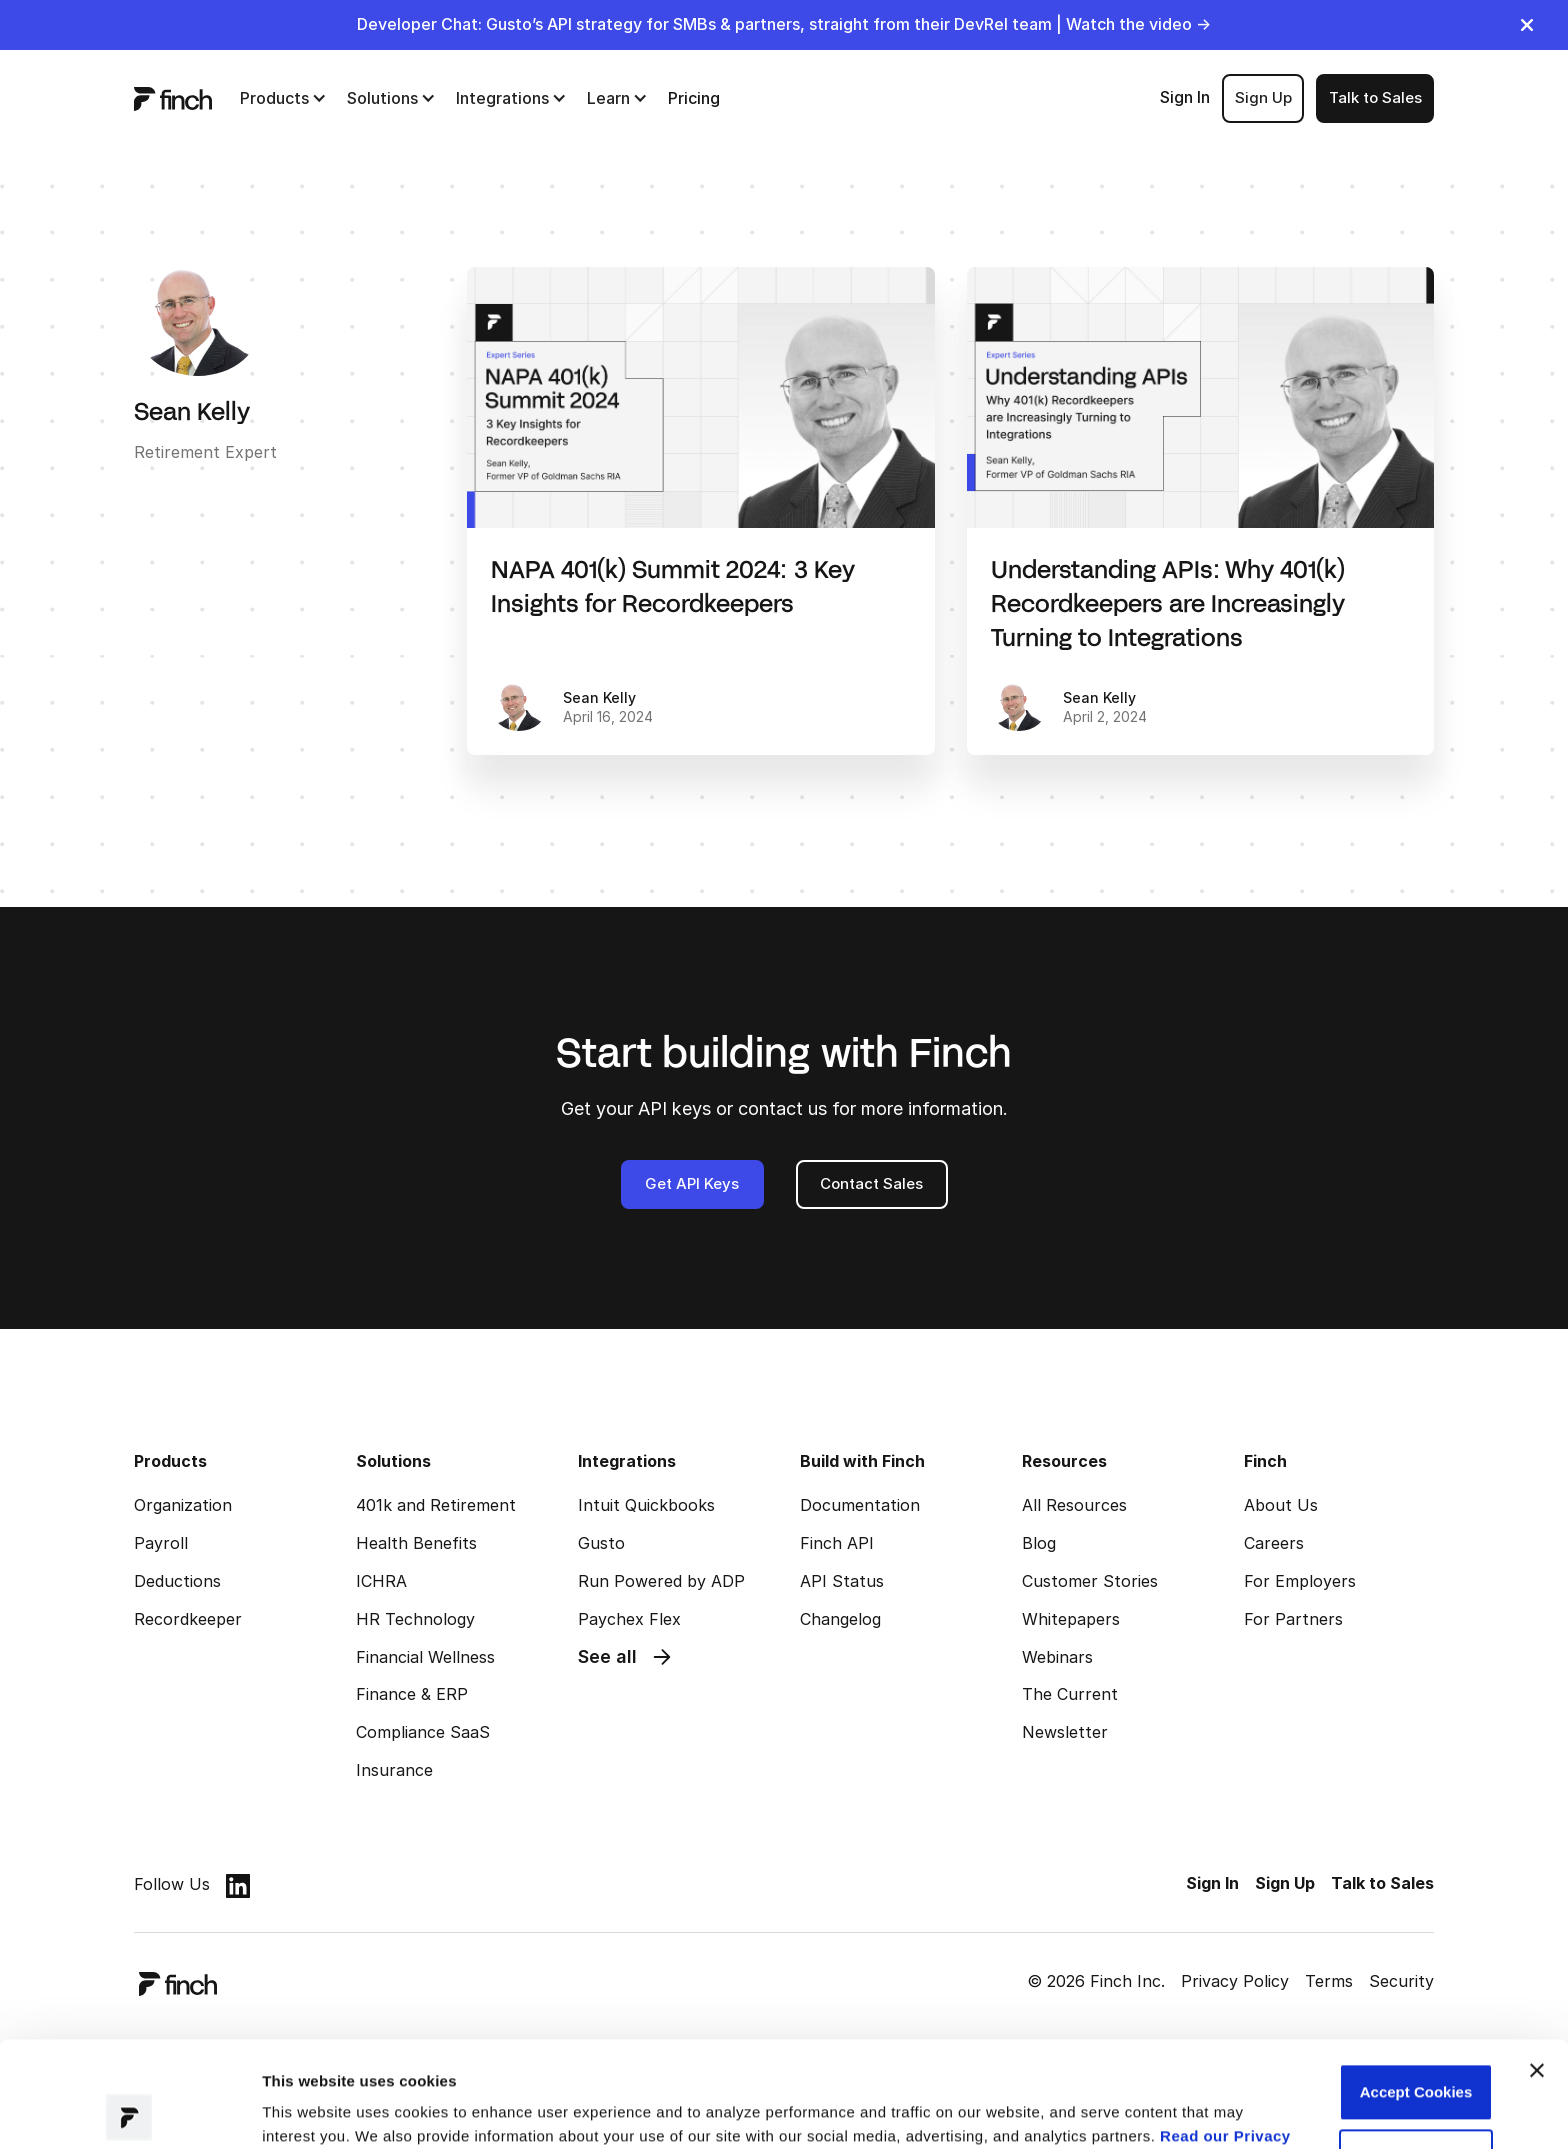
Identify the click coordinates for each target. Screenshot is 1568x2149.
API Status (842, 1581)
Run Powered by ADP (661, 1581)
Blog (1039, 1543)
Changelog (840, 1619)
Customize (1416, 2051)
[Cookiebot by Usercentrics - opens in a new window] (129, 2110)
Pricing (694, 98)
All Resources (1074, 1505)
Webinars (1057, 1657)
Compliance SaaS (423, 1732)
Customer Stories (1090, 1581)
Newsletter (1065, 1732)
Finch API (837, 1543)
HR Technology (415, 1619)
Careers (1274, 1543)
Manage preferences (335, 2109)
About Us (1281, 1505)
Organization (183, 1505)
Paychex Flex (629, 1619)
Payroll (161, 1543)
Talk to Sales (1375, 97)
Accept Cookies (1416, 1986)
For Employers (1300, 1581)
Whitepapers (1071, 1619)
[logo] (173, 98)
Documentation (860, 1505)
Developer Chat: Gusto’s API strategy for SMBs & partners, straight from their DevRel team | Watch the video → (784, 24)
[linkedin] (238, 1885)
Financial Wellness (425, 1657)
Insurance (394, 1770)
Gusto (601, 1543)
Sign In (1185, 97)
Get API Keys (692, 1183)
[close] (1527, 25)
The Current (1070, 1694)
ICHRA (381, 1581)
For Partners (1293, 1619)
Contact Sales (871, 1183)
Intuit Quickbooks (646, 1505)
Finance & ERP (412, 1694)
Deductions (177, 1581)
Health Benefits (416, 1543)
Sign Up (1263, 97)
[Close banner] (1537, 1965)
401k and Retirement (436, 1505)
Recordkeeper (188, 1619)
